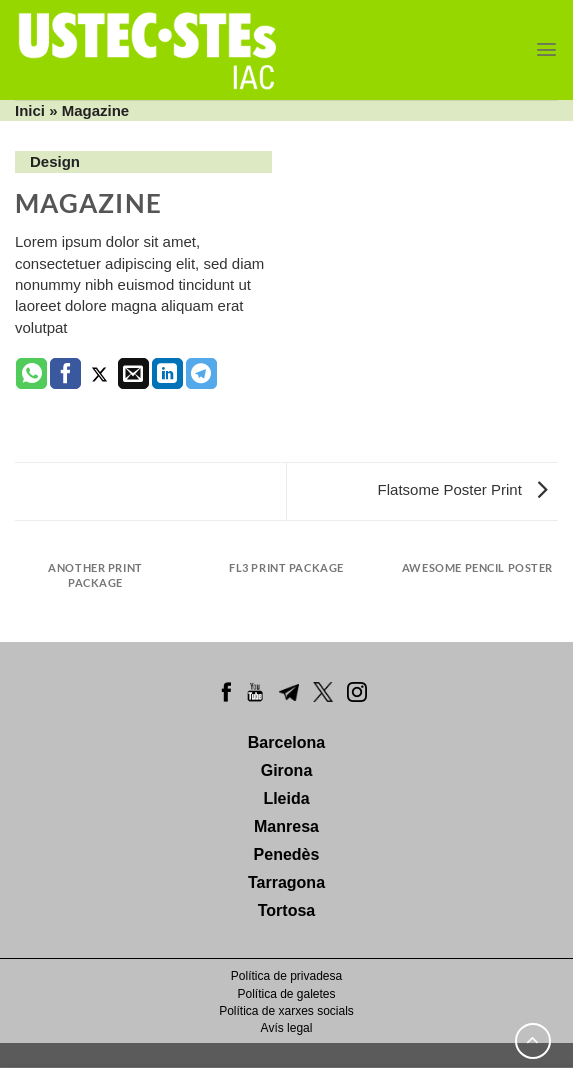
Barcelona (286, 742)
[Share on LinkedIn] (167, 374)
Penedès (287, 854)
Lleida (286, 798)
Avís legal (287, 1028)
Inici (30, 110)
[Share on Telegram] (201, 374)
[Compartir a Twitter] (99, 374)
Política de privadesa (286, 976)
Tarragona (286, 882)
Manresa (286, 826)
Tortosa (286, 910)
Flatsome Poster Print (463, 489)
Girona (287, 770)
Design (55, 161)
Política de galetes (286, 994)
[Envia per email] (133, 374)
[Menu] (546, 49)
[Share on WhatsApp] (31, 374)
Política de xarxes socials (286, 1011)
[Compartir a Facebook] (65, 374)
